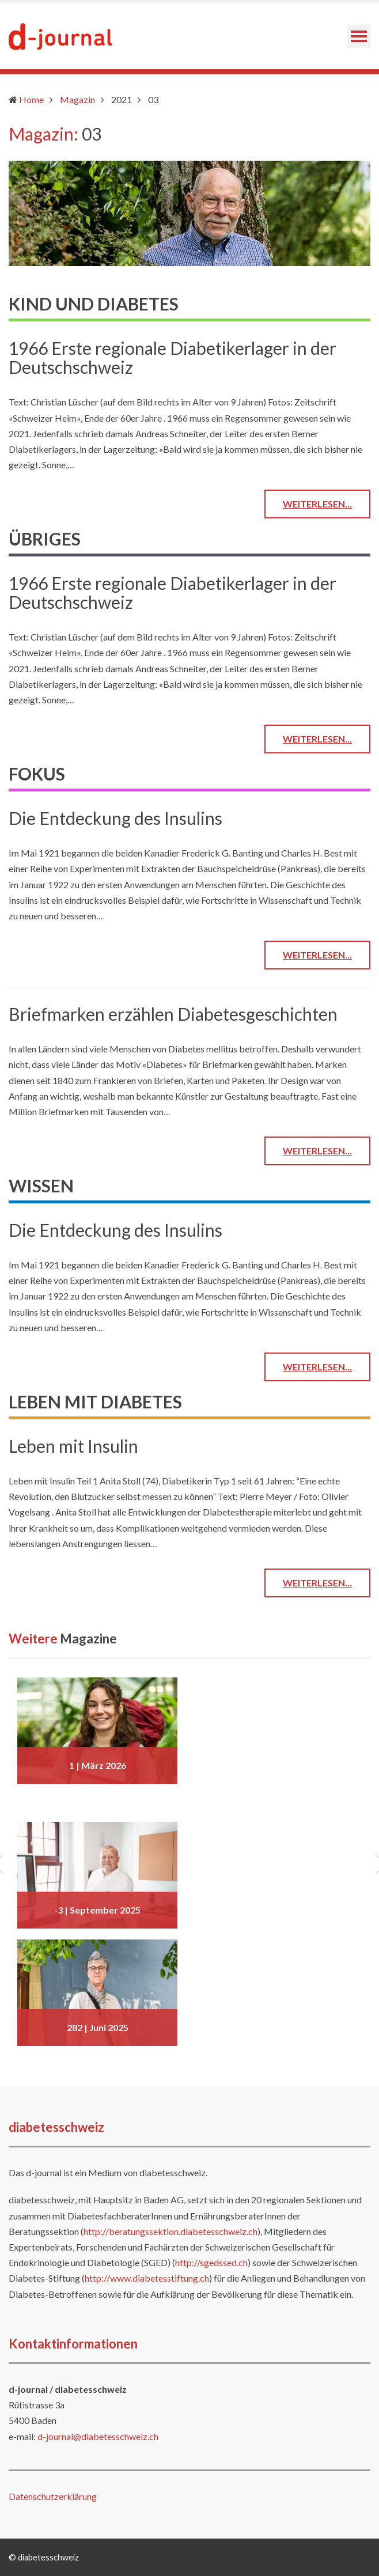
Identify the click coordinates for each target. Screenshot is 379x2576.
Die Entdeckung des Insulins (115, 818)
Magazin (77, 99)
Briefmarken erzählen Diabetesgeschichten (173, 1013)
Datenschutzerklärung (53, 2496)
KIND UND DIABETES (94, 303)
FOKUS (37, 773)
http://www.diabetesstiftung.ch (147, 2277)
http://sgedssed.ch (211, 2262)
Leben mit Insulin (73, 1445)
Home (31, 99)
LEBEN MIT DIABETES (95, 1401)
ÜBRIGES (45, 538)
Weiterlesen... (317, 503)
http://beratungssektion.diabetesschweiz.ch (170, 2231)
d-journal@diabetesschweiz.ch (97, 2436)
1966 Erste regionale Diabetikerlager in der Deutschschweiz (172, 357)
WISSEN (41, 1185)
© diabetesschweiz (44, 2557)
